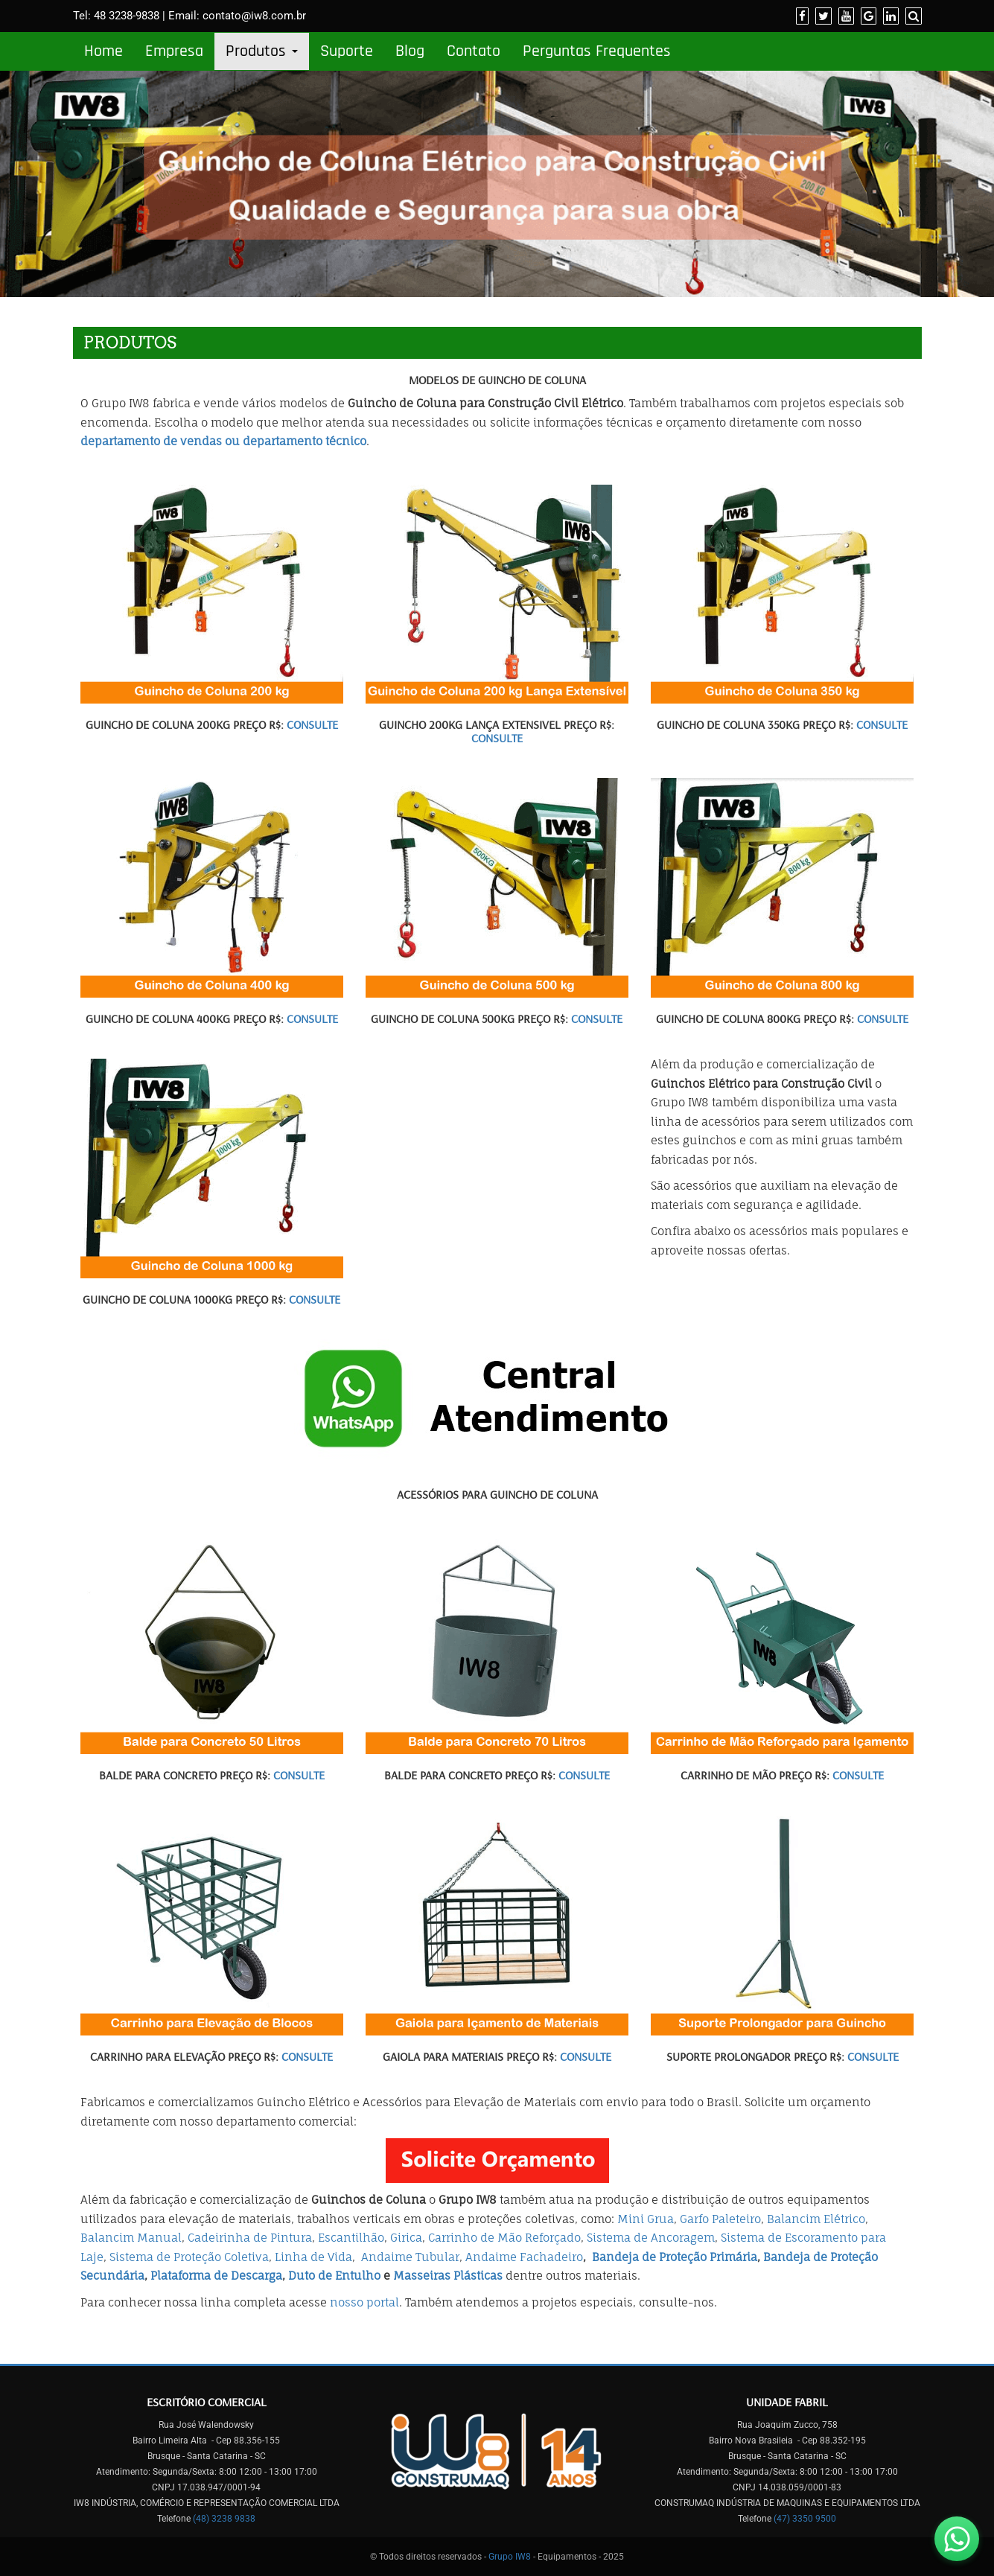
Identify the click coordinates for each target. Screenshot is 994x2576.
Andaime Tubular (410, 2257)
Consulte (312, 724)
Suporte (346, 51)
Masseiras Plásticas (448, 2276)
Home (103, 51)
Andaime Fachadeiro (524, 2257)
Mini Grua (645, 2219)
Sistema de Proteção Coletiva (189, 2257)
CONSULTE (497, 737)
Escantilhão (351, 2238)
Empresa (174, 51)
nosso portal (364, 2302)
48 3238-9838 (126, 15)
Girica (406, 2238)
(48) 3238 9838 (224, 2518)
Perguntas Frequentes (597, 51)
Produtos (262, 51)
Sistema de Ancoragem (651, 2238)
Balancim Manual (131, 2238)
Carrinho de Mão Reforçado (504, 2238)
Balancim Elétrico (816, 2219)
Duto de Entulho (334, 2276)
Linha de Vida (313, 2257)
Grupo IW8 (509, 2556)
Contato (473, 51)
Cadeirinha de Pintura (250, 2238)
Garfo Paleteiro (720, 2219)
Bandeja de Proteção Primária (674, 2257)
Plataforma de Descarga (216, 2276)
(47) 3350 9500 (805, 2518)
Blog (409, 51)
